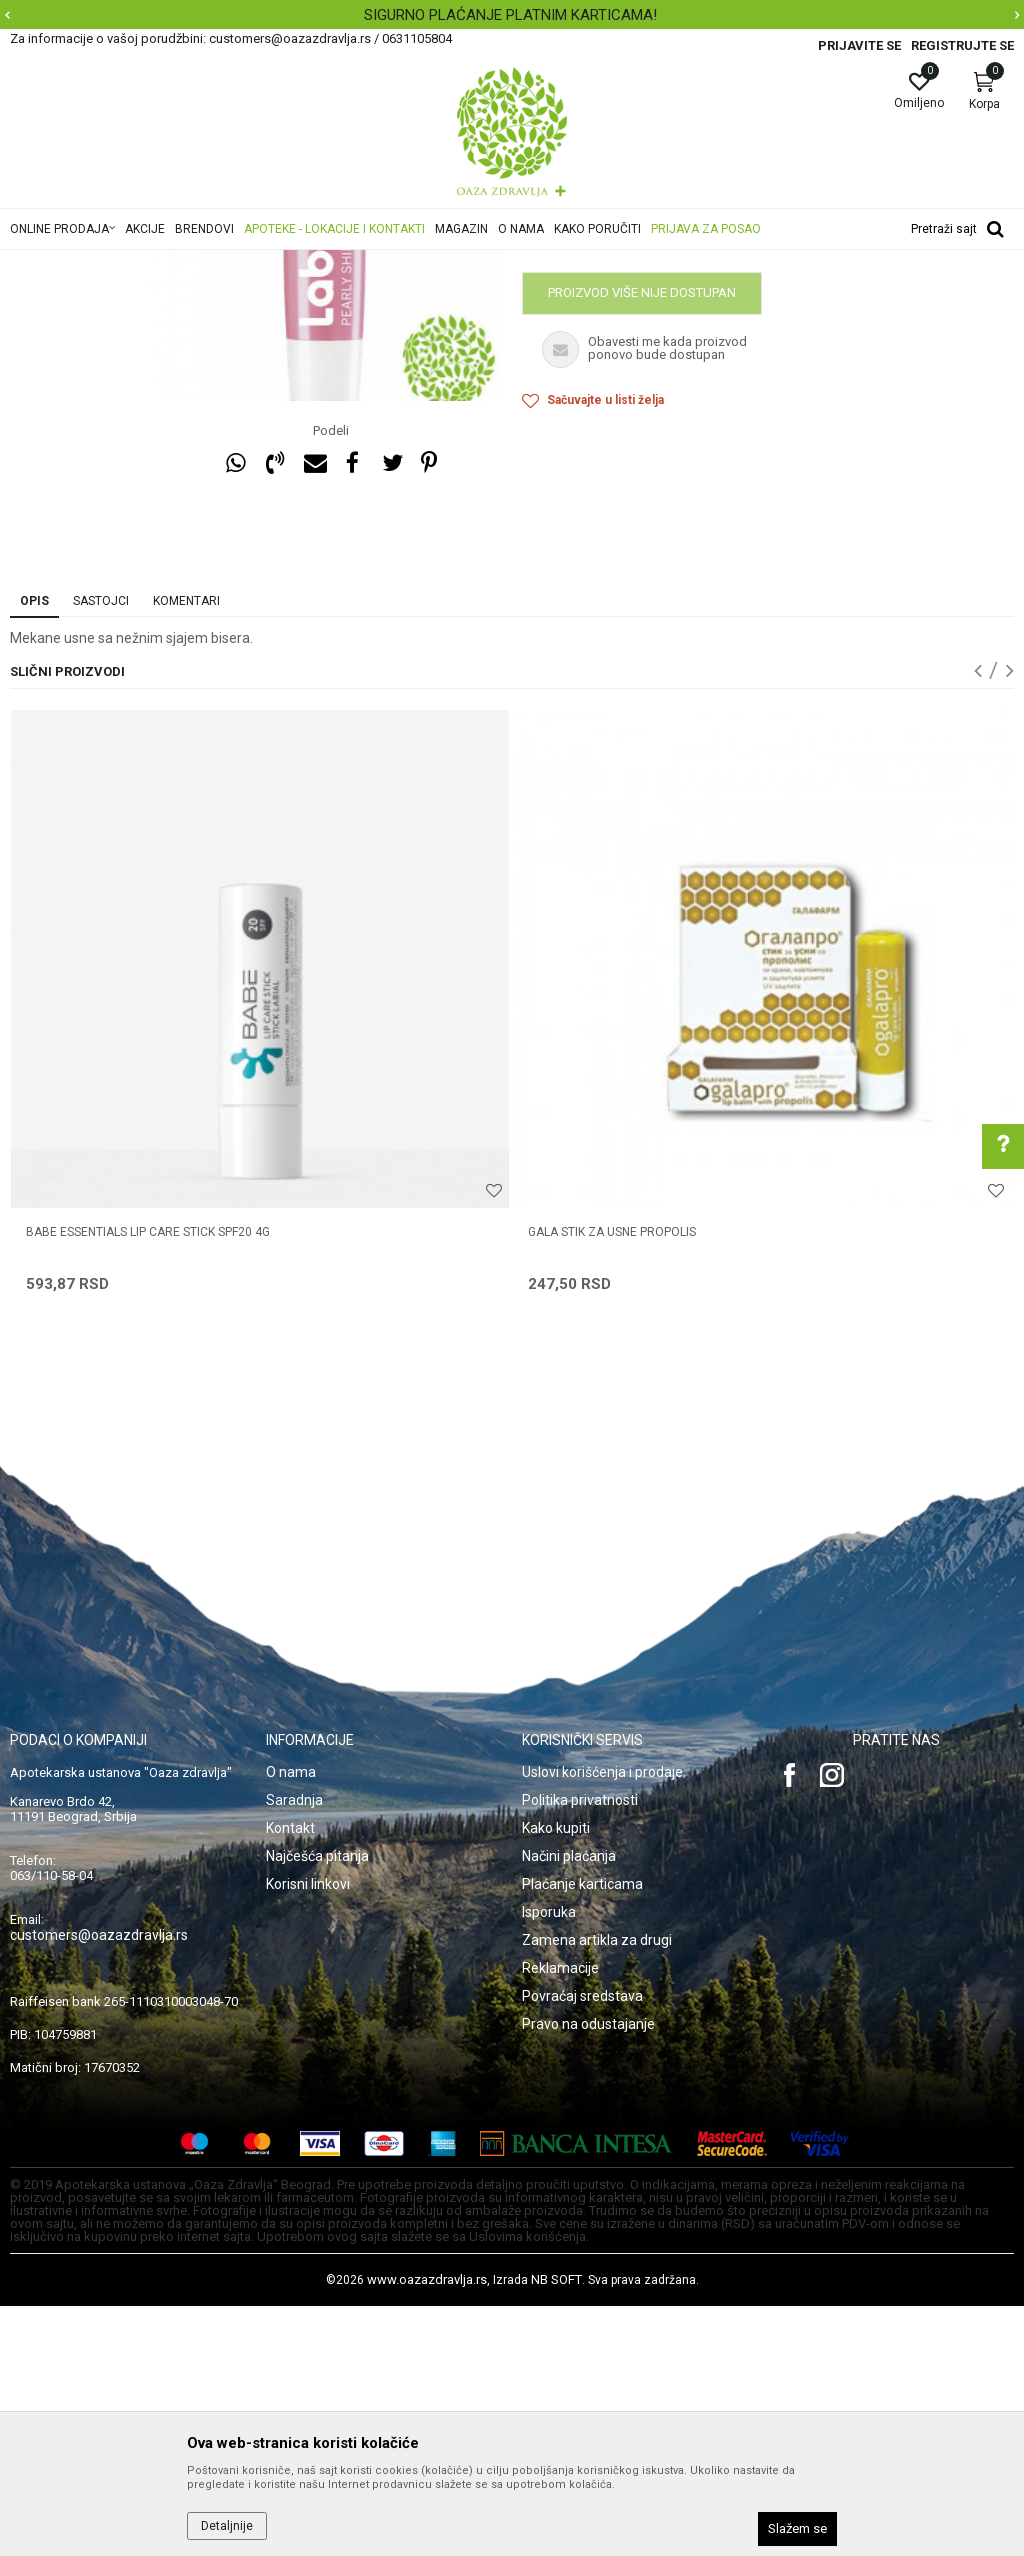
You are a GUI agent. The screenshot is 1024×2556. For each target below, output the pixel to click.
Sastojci (101, 851)
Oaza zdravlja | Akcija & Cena (91, 263)
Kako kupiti (556, 2078)
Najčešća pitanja (317, 2106)
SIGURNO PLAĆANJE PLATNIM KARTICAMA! (510, 15)
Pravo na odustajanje (588, 2274)
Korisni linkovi (308, 2134)
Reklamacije (560, 2218)
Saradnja (294, 2050)
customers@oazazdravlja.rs (99, 2185)
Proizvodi (212, 263)
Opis (34, 851)
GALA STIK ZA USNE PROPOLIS (612, 1482)
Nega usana (383, 263)
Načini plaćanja (569, 2106)
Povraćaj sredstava (582, 2246)
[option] (512, 15)
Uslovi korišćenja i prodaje (602, 2022)
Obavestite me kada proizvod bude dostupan (677, 491)
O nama (291, 2022)
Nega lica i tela (294, 263)
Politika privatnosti (580, 2050)
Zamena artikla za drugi (597, 2190)
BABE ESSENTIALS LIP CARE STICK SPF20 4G (148, 1482)
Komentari (186, 851)
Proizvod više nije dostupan (642, 542)
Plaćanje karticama (582, 2134)
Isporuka (549, 2162)
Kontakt (290, 2078)
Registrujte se (962, 45)
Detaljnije (227, 2526)
